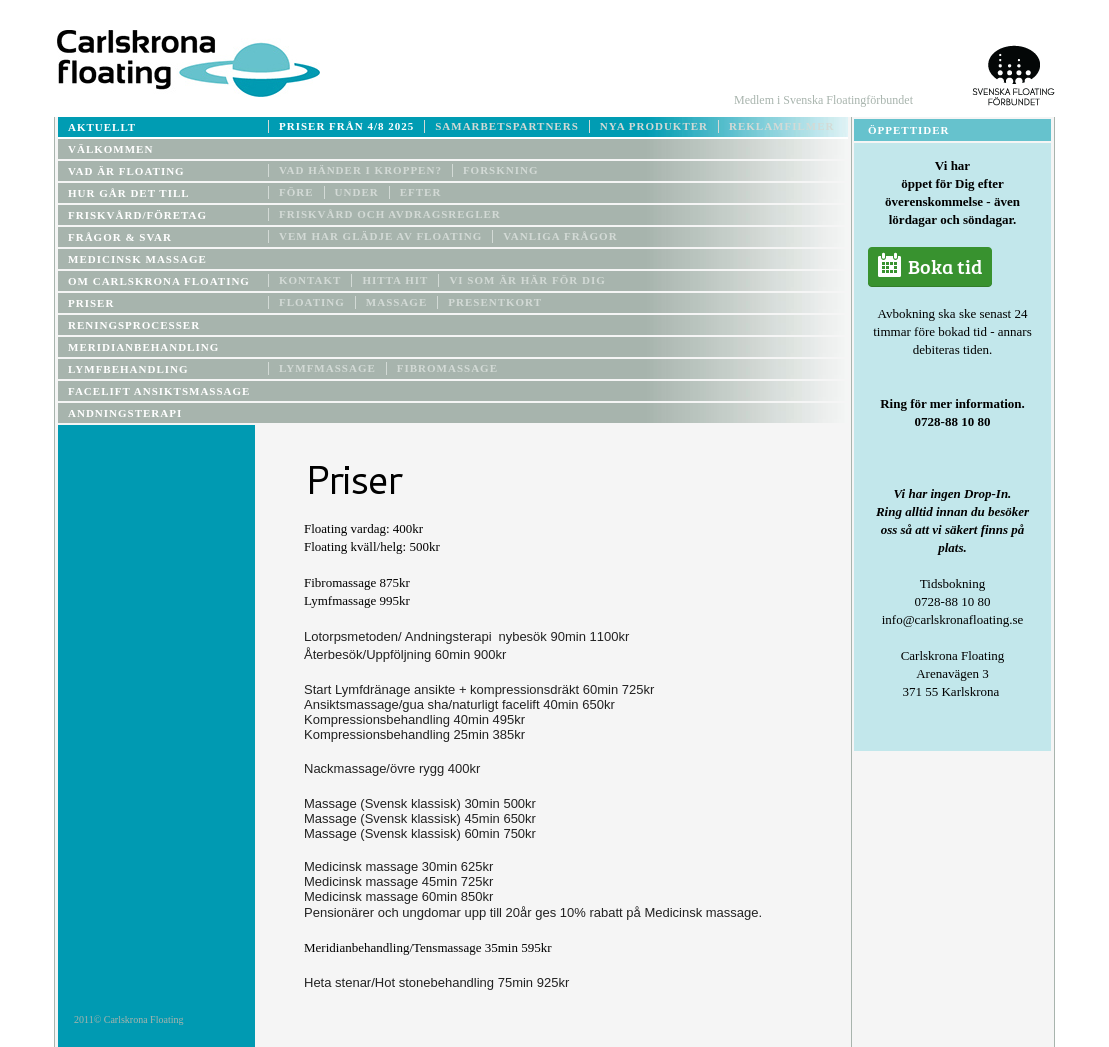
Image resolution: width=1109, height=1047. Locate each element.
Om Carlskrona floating (159, 281)
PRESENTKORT (495, 302)
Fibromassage (447, 368)
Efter (421, 192)
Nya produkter (654, 126)
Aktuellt (102, 127)
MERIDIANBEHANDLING (143, 347)
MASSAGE (396, 302)
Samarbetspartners (507, 126)
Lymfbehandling (128, 369)
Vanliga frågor (560, 236)
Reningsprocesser (134, 325)
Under (357, 192)
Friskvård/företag (137, 215)
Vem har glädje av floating (380, 236)
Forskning (501, 170)
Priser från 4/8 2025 (346, 126)
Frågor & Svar (120, 237)
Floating (312, 302)
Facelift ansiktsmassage (159, 391)
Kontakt (310, 280)
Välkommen (110, 149)
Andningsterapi (125, 413)
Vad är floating (126, 171)
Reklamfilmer (782, 126)
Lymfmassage (327, 368)
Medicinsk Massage (137, 259)
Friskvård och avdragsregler (390, 214)
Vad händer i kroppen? (360, 170)
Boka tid (930, 267)
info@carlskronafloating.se (953, 619)
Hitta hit (395, 280)
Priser (91, 303)
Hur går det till (129, 193)
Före (296, 192)
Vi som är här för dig (527, 280)
